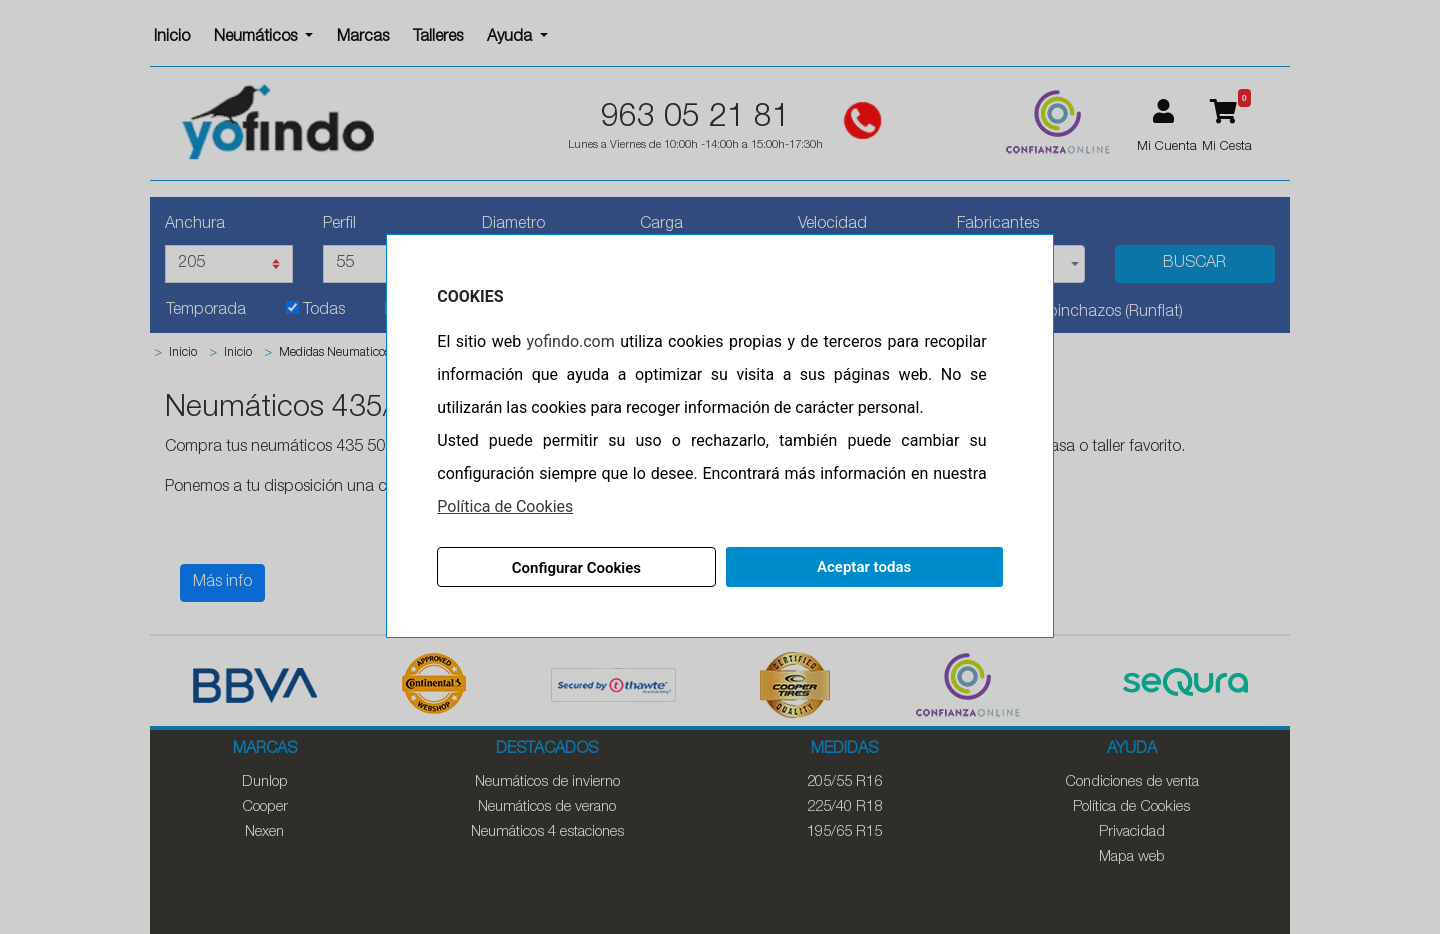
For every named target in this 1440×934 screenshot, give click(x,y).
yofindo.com (572, 341)
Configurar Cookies (577, 568)
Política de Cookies (508, 506)
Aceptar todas (863, 567)
